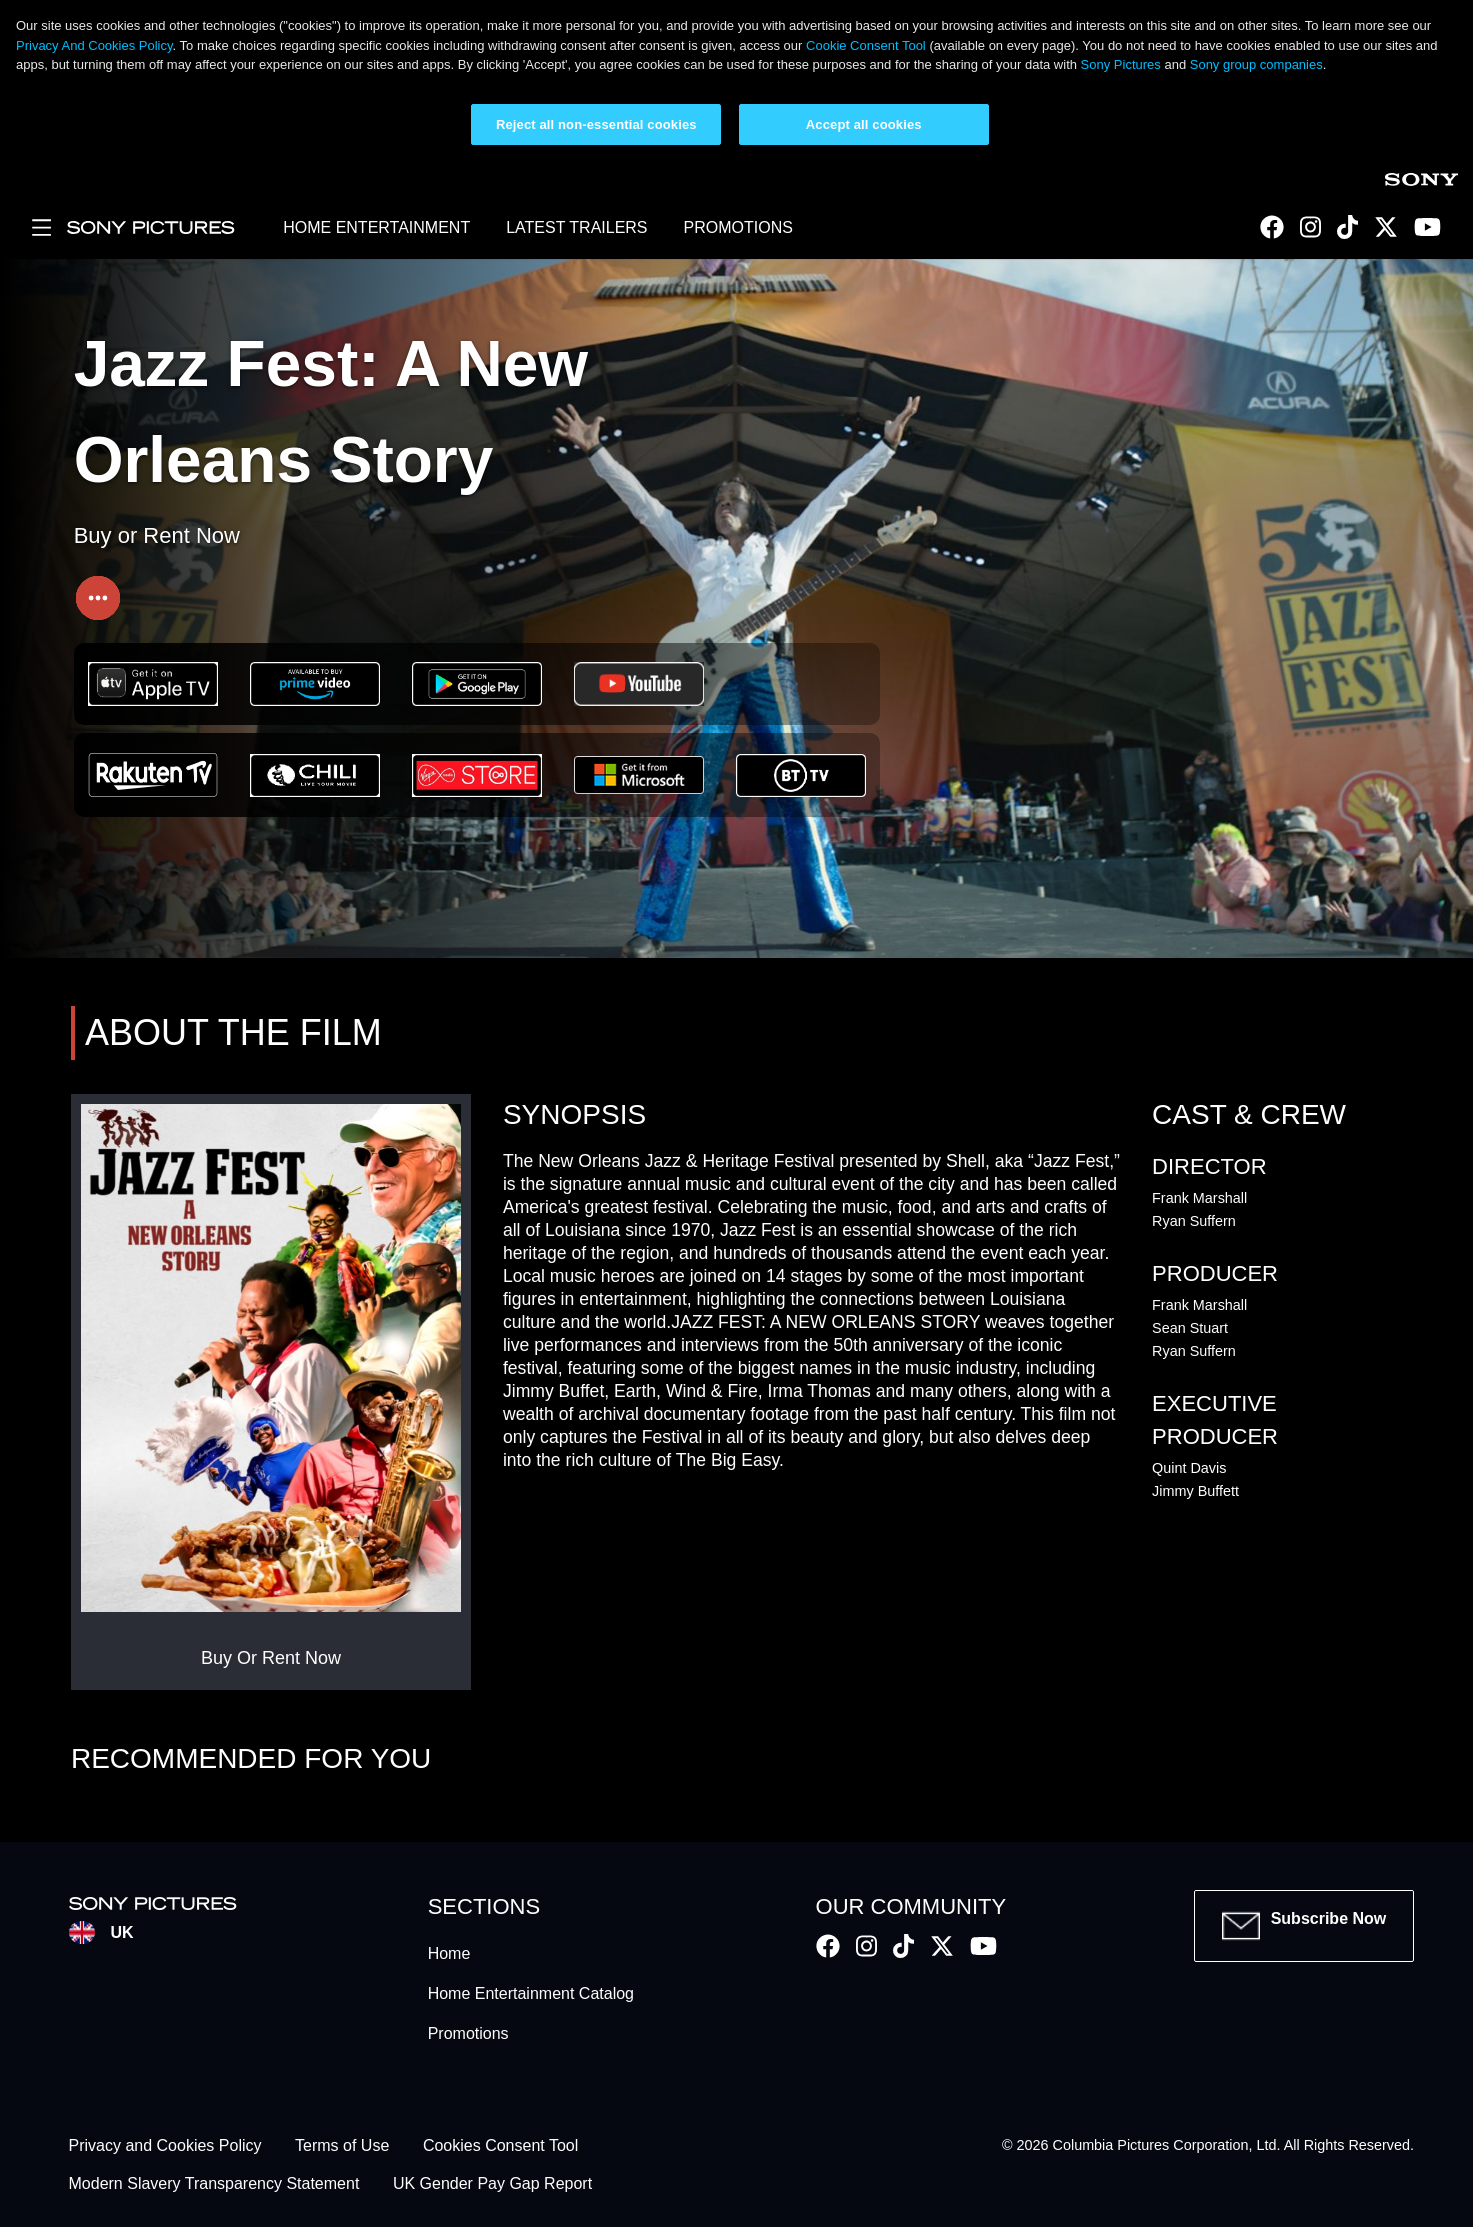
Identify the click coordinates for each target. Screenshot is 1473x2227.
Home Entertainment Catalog (531, 1993)
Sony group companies (1256, 64)
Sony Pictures (1121, 64)
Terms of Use (342, 2145)
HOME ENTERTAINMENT (376, 227)
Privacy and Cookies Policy (165, 2145)
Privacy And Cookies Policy (94, 45)
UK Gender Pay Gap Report (492, 2184)
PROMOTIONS (738, 227)
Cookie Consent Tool (866, 45)
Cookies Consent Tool (500, 2145)
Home (449, 1953)
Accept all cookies (864, 124)
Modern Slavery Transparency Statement (214, 2184)
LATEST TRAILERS (576, 227)
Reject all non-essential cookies (596, 124)
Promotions (468, 2033)
